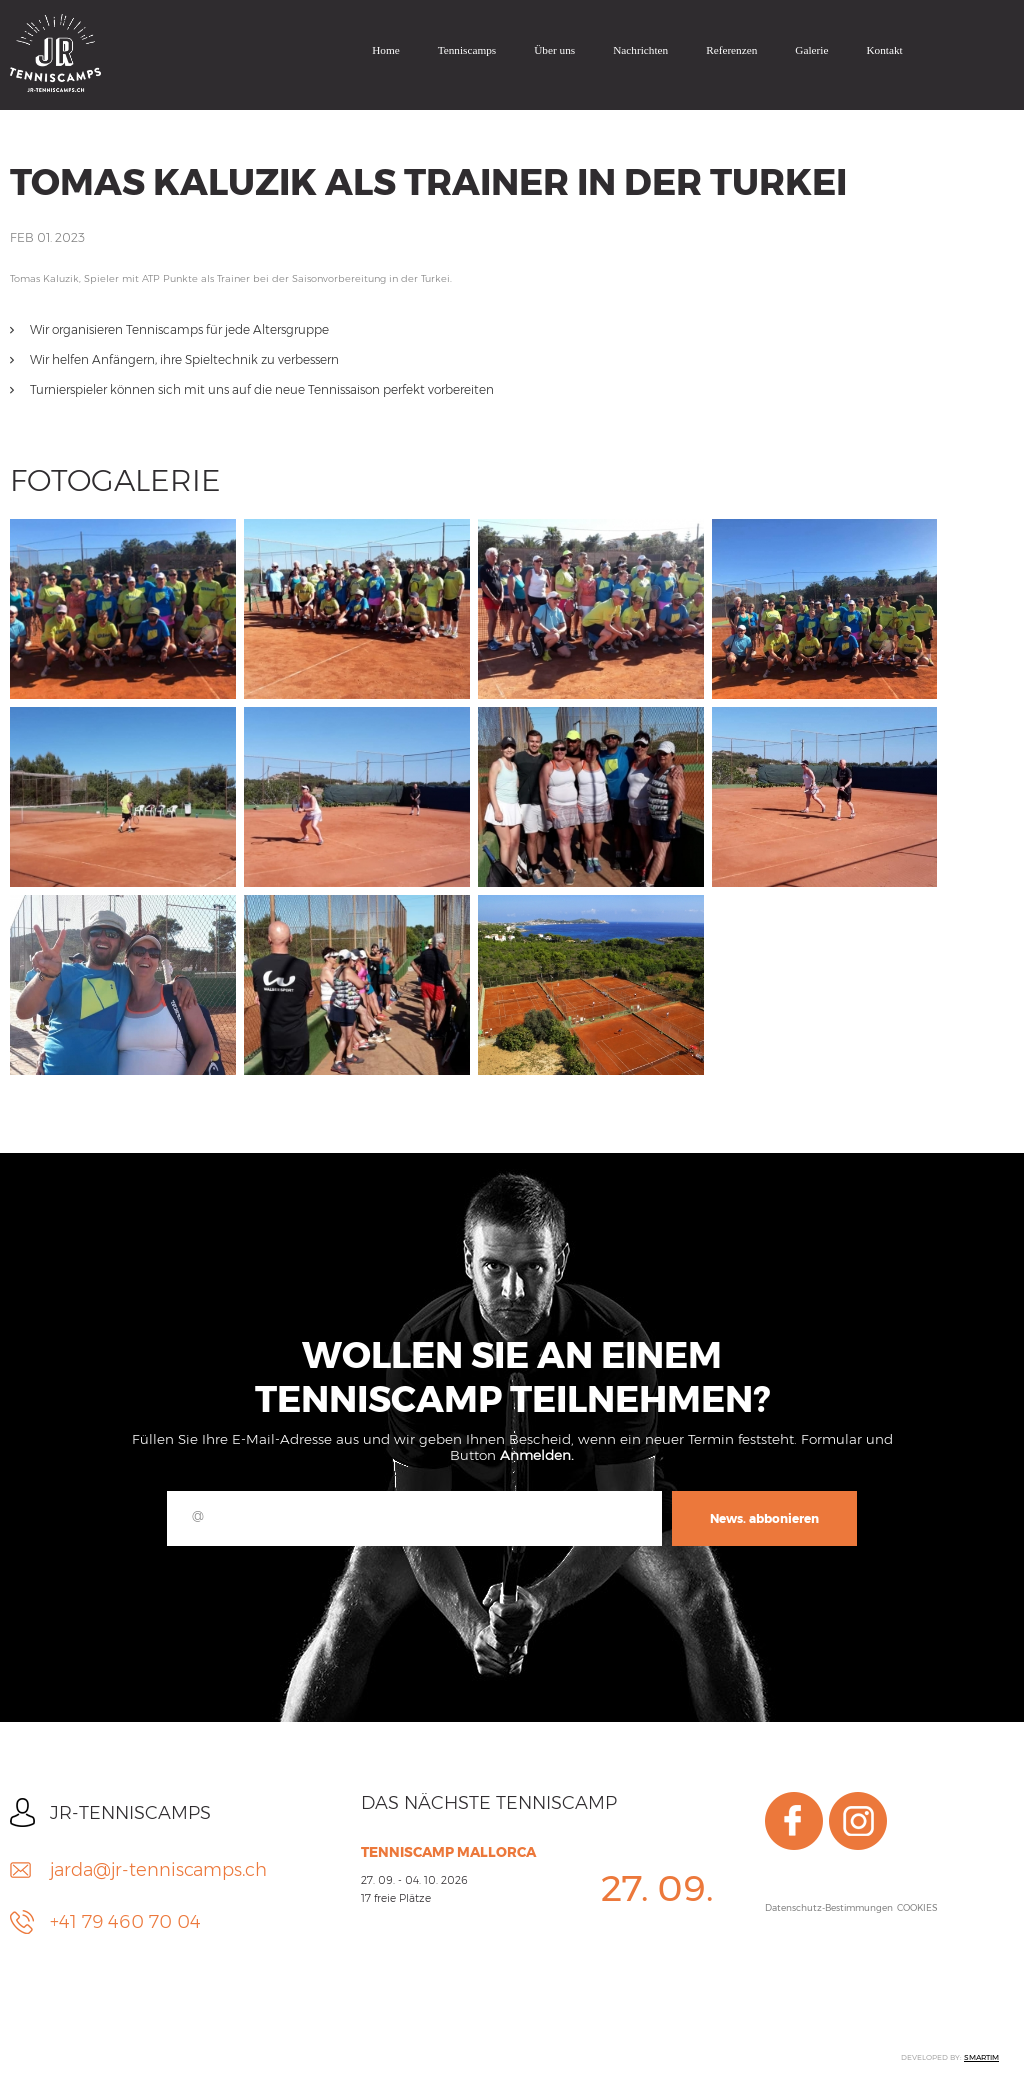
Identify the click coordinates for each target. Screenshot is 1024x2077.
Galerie (811, 50)
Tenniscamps (467, 50)
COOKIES (917, 1907)
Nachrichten (640, 50)
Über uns (554, 50)
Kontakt (884, 50)
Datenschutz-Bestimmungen (829, 1907)
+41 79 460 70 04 (125, 1922)
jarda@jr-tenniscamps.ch (158, 1870)
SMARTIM (981, 2057)
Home (386, 50)
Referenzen (731, 50)
